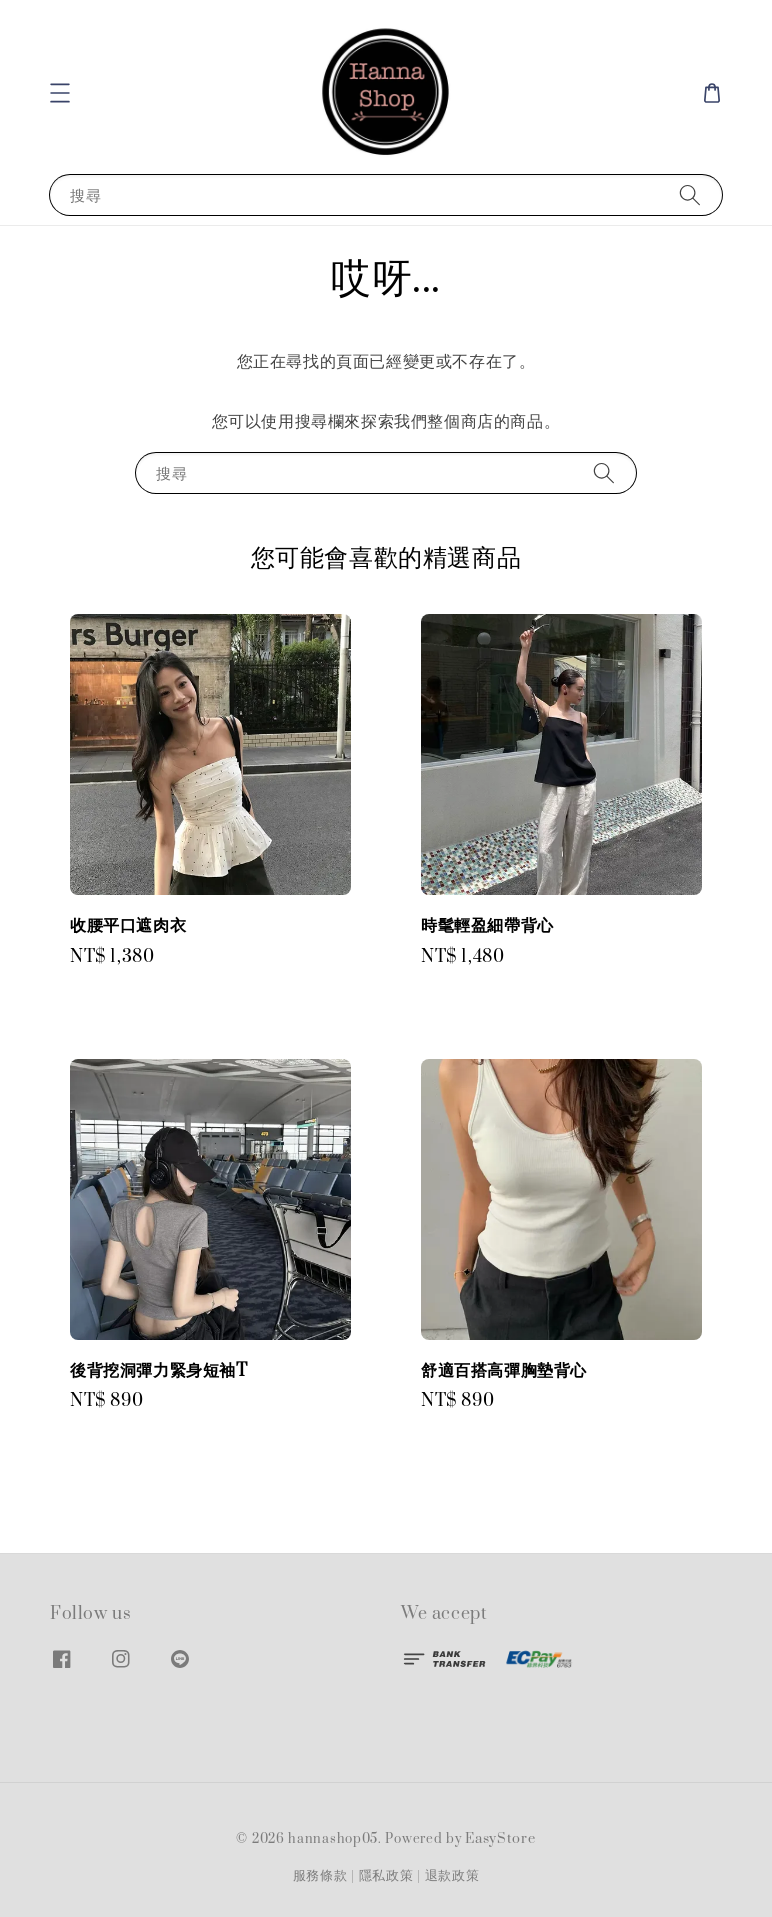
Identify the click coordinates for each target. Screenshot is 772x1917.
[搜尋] (690, 194)
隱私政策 (386, 1876)
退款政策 (452, 1876)
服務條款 (320, 1876)
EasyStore (500, 1839)
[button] (60, 93)
